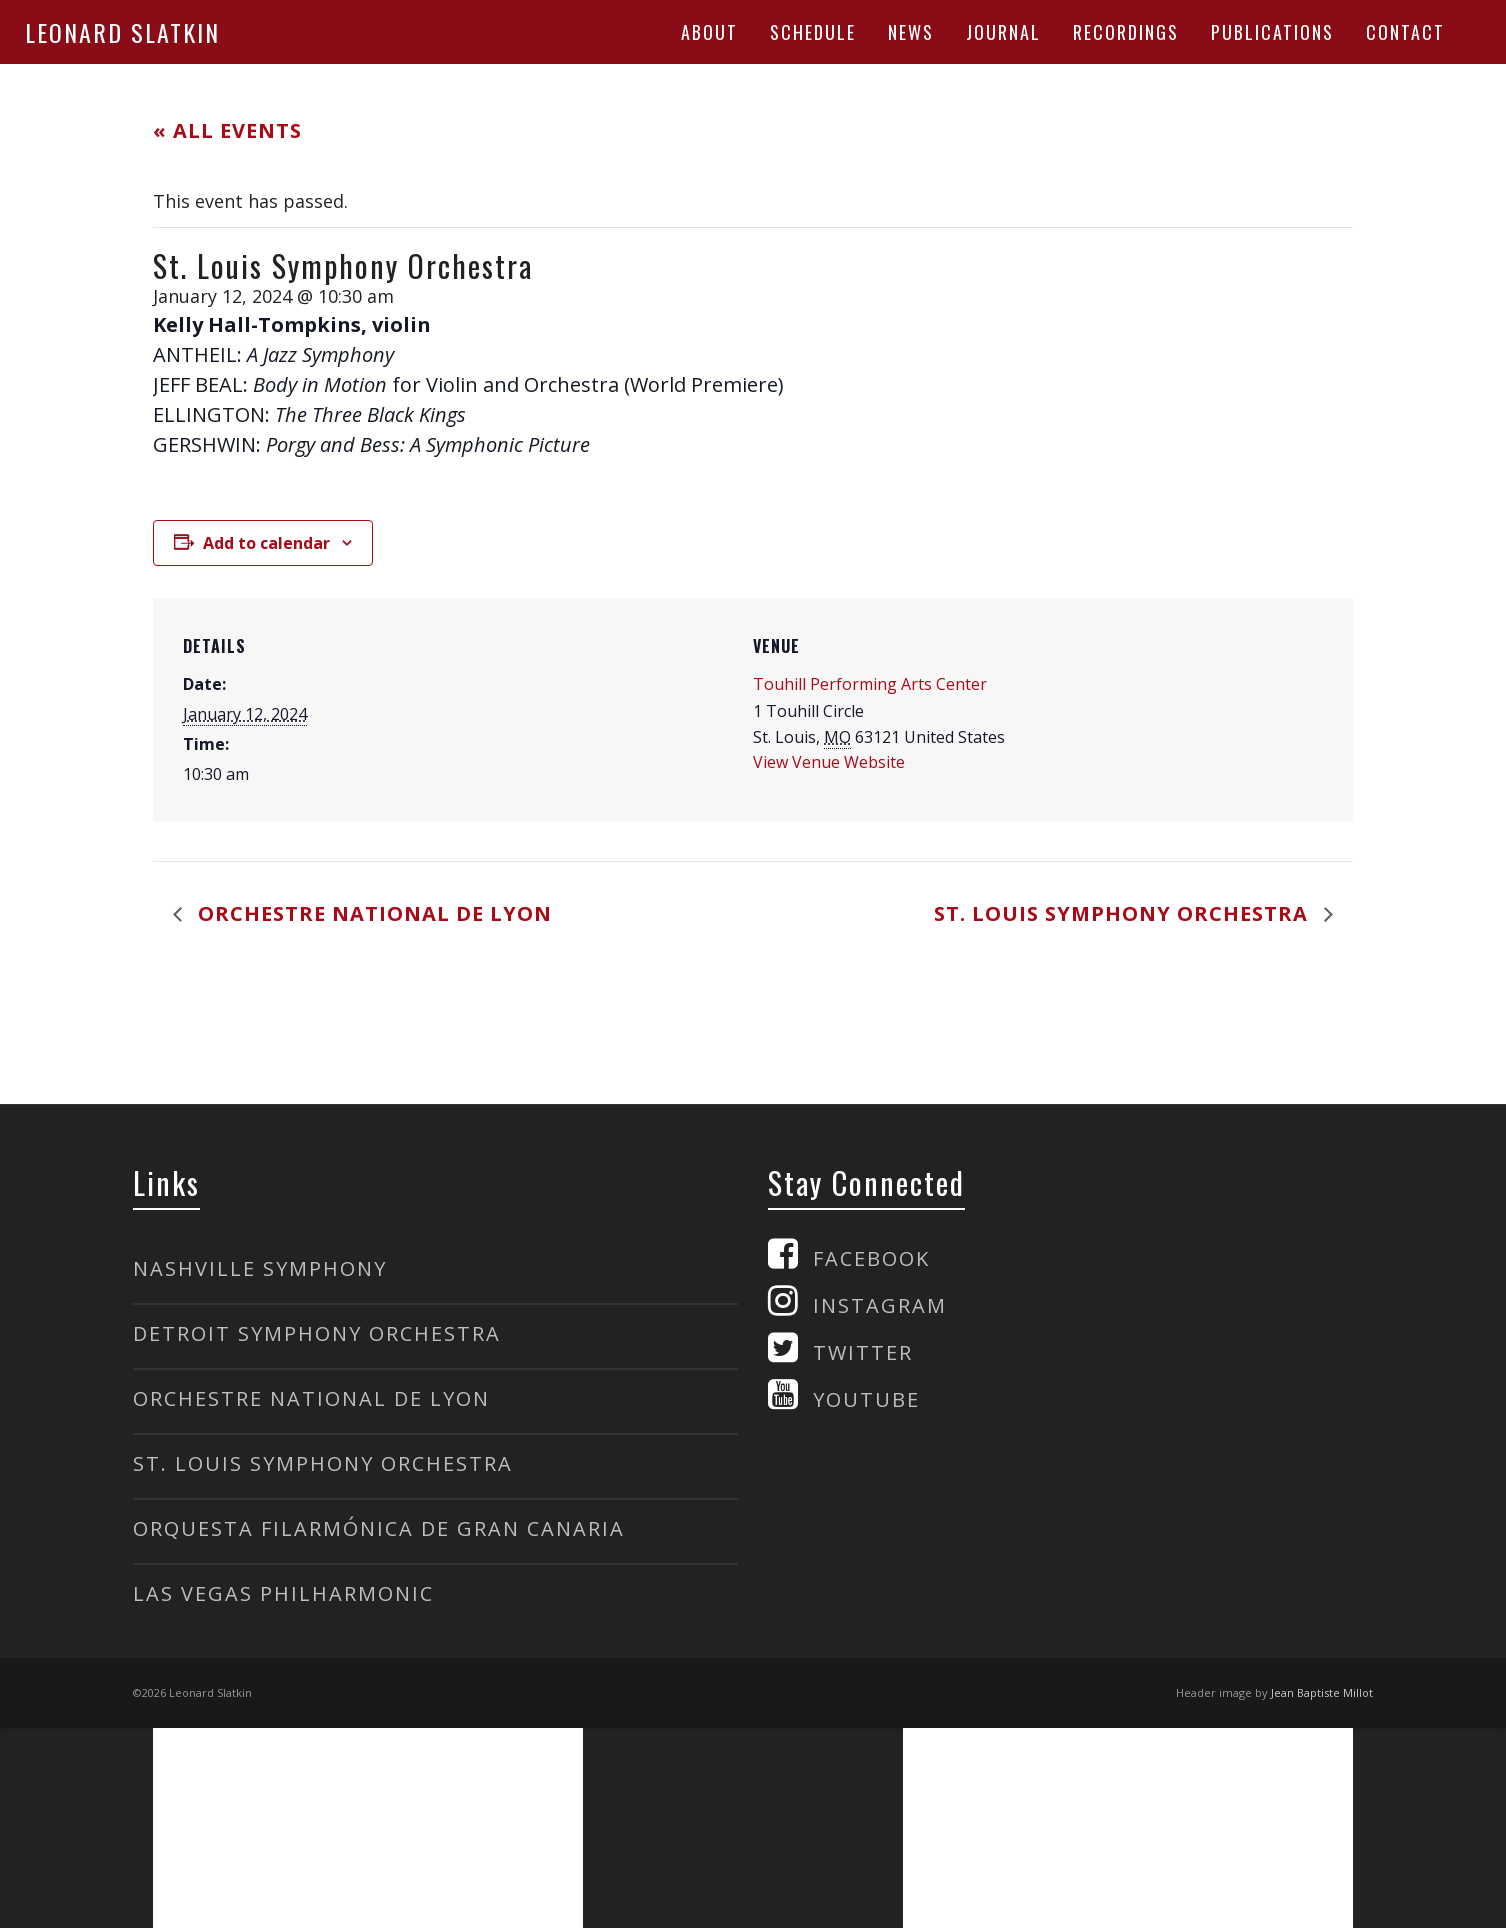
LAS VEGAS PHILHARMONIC (283, 1593)
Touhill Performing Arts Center (870, 684)
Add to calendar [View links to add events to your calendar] (266, 543)
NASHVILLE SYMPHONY (260, 1268)
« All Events (227, 130)
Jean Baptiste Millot (1322, 1692)
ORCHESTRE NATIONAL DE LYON (311, 1398)
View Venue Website (829, 762)
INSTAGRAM (880, 1305)
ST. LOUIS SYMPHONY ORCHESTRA (323, 1463)
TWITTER (863, 1352)
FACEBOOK (871, 1258)
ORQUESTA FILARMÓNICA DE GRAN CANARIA (379, 1528)
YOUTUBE (866, 1399)
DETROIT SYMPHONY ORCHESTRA (317, 1333)
